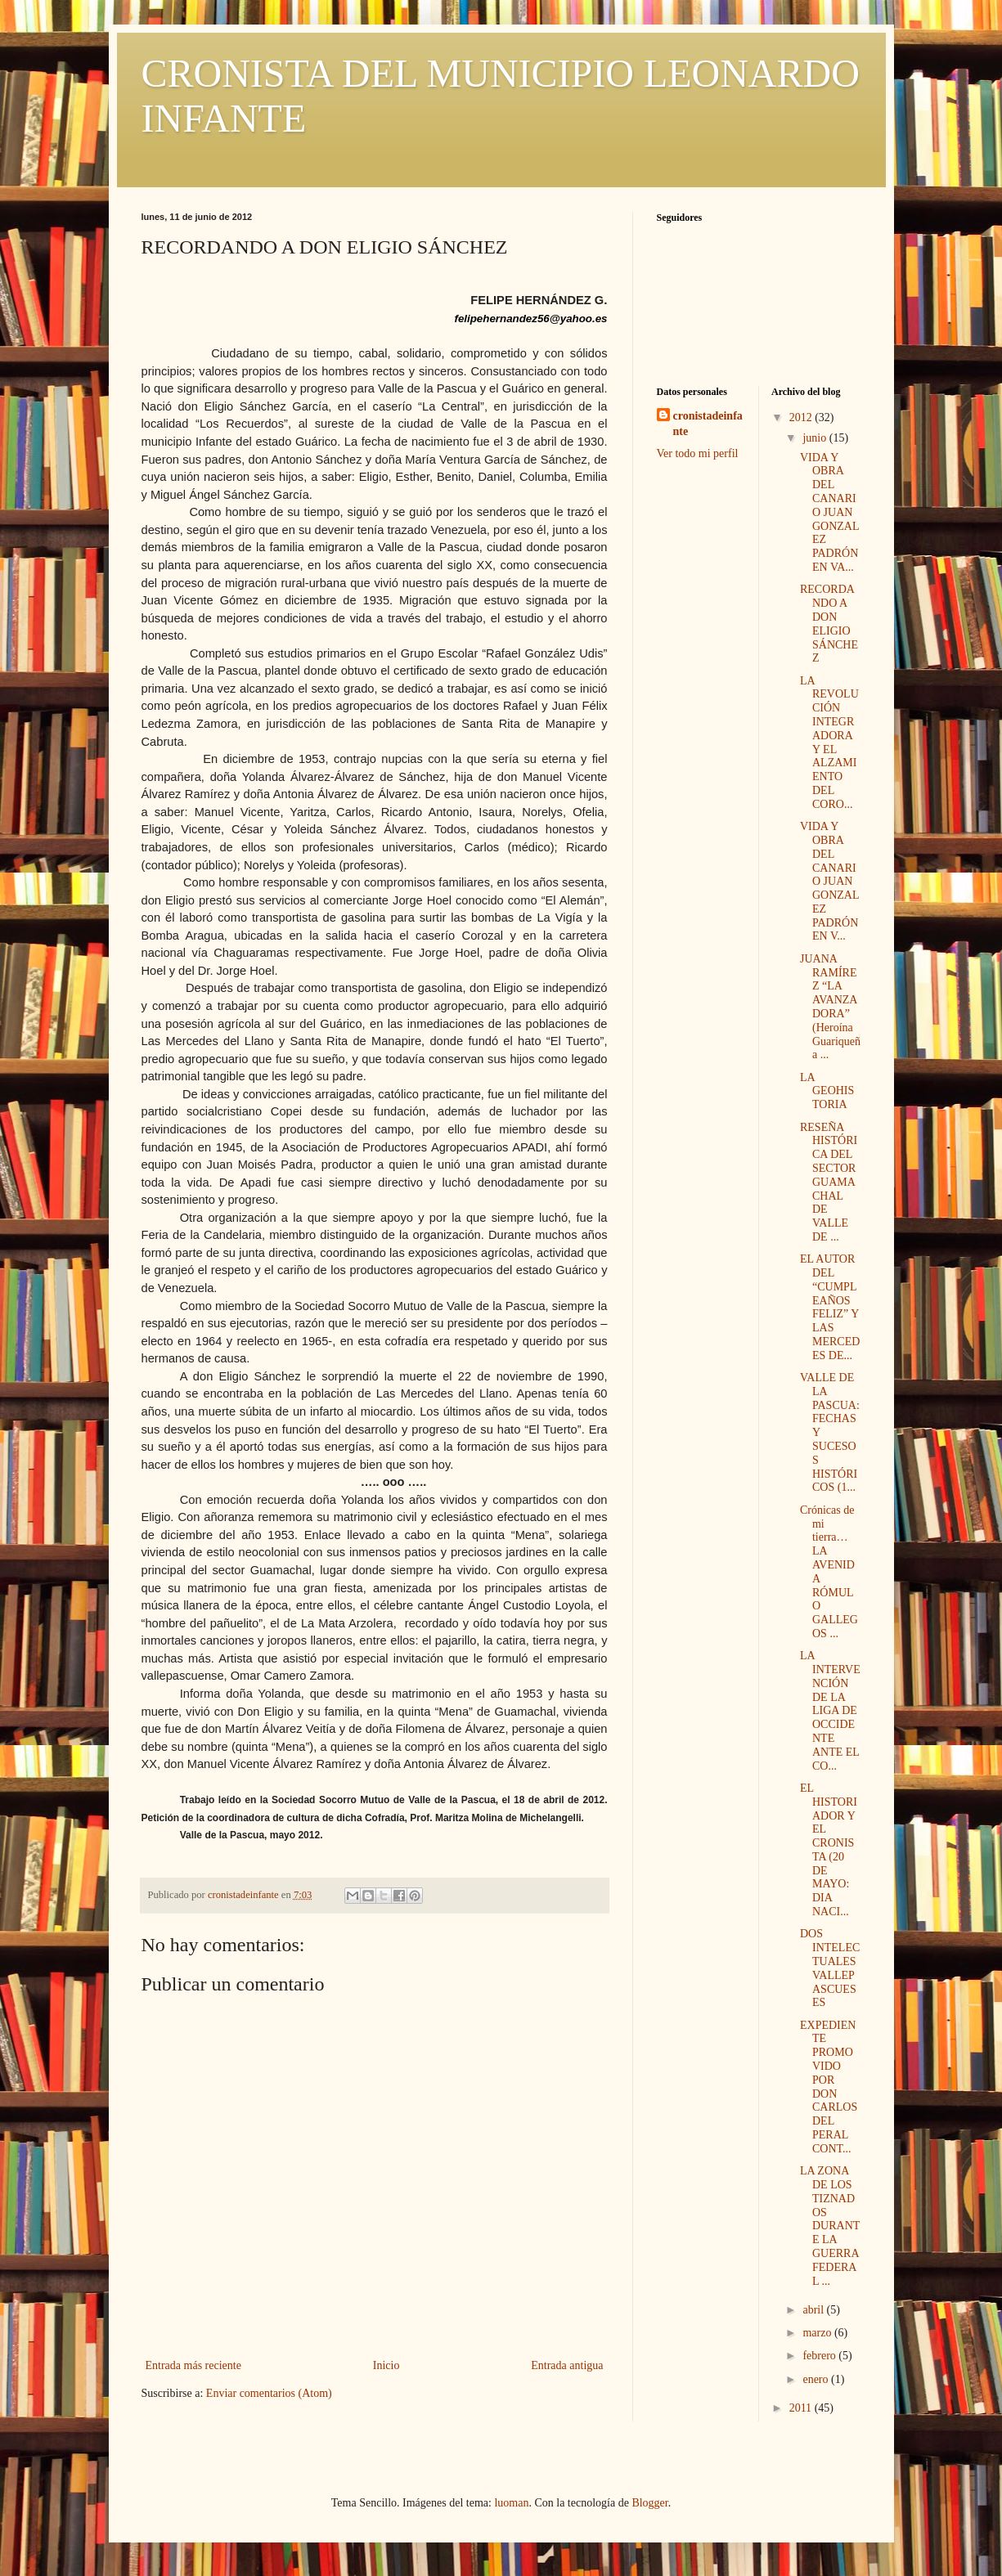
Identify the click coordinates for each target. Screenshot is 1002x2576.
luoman (511, 2503)
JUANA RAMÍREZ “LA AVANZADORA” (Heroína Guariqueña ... (830, 1007)
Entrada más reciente (193, 2365)
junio (815, 438)
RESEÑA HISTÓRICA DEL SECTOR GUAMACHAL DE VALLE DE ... (828, 1182)
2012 (802, 417)
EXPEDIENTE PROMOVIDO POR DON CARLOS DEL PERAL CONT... (828, 2087)
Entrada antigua (567, 2365)
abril (814, 2310)
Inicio (386, 2365)
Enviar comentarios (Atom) (269, 2393)
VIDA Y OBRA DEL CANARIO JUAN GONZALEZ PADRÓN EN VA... (830, 512)
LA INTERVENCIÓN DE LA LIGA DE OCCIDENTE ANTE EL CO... (830, 1710)
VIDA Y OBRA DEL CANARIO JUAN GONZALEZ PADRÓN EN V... (830, 881)
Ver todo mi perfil (698, 453)
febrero (820, 2355)
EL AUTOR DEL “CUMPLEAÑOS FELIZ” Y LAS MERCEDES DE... (830, 1307)
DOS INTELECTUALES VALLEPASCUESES (830, 1968)
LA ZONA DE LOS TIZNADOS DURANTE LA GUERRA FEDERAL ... (830, 2226)
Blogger (649, 2503)
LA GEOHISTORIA (827, 1091)
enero (816, 2379)
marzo (818, 2333)
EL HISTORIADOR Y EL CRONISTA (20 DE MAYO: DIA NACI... (828, 1850)
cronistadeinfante (708, 424)
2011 (802, 2408)
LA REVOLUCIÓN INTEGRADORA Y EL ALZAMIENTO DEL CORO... (829, 742)
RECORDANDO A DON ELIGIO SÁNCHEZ (829, 623)
